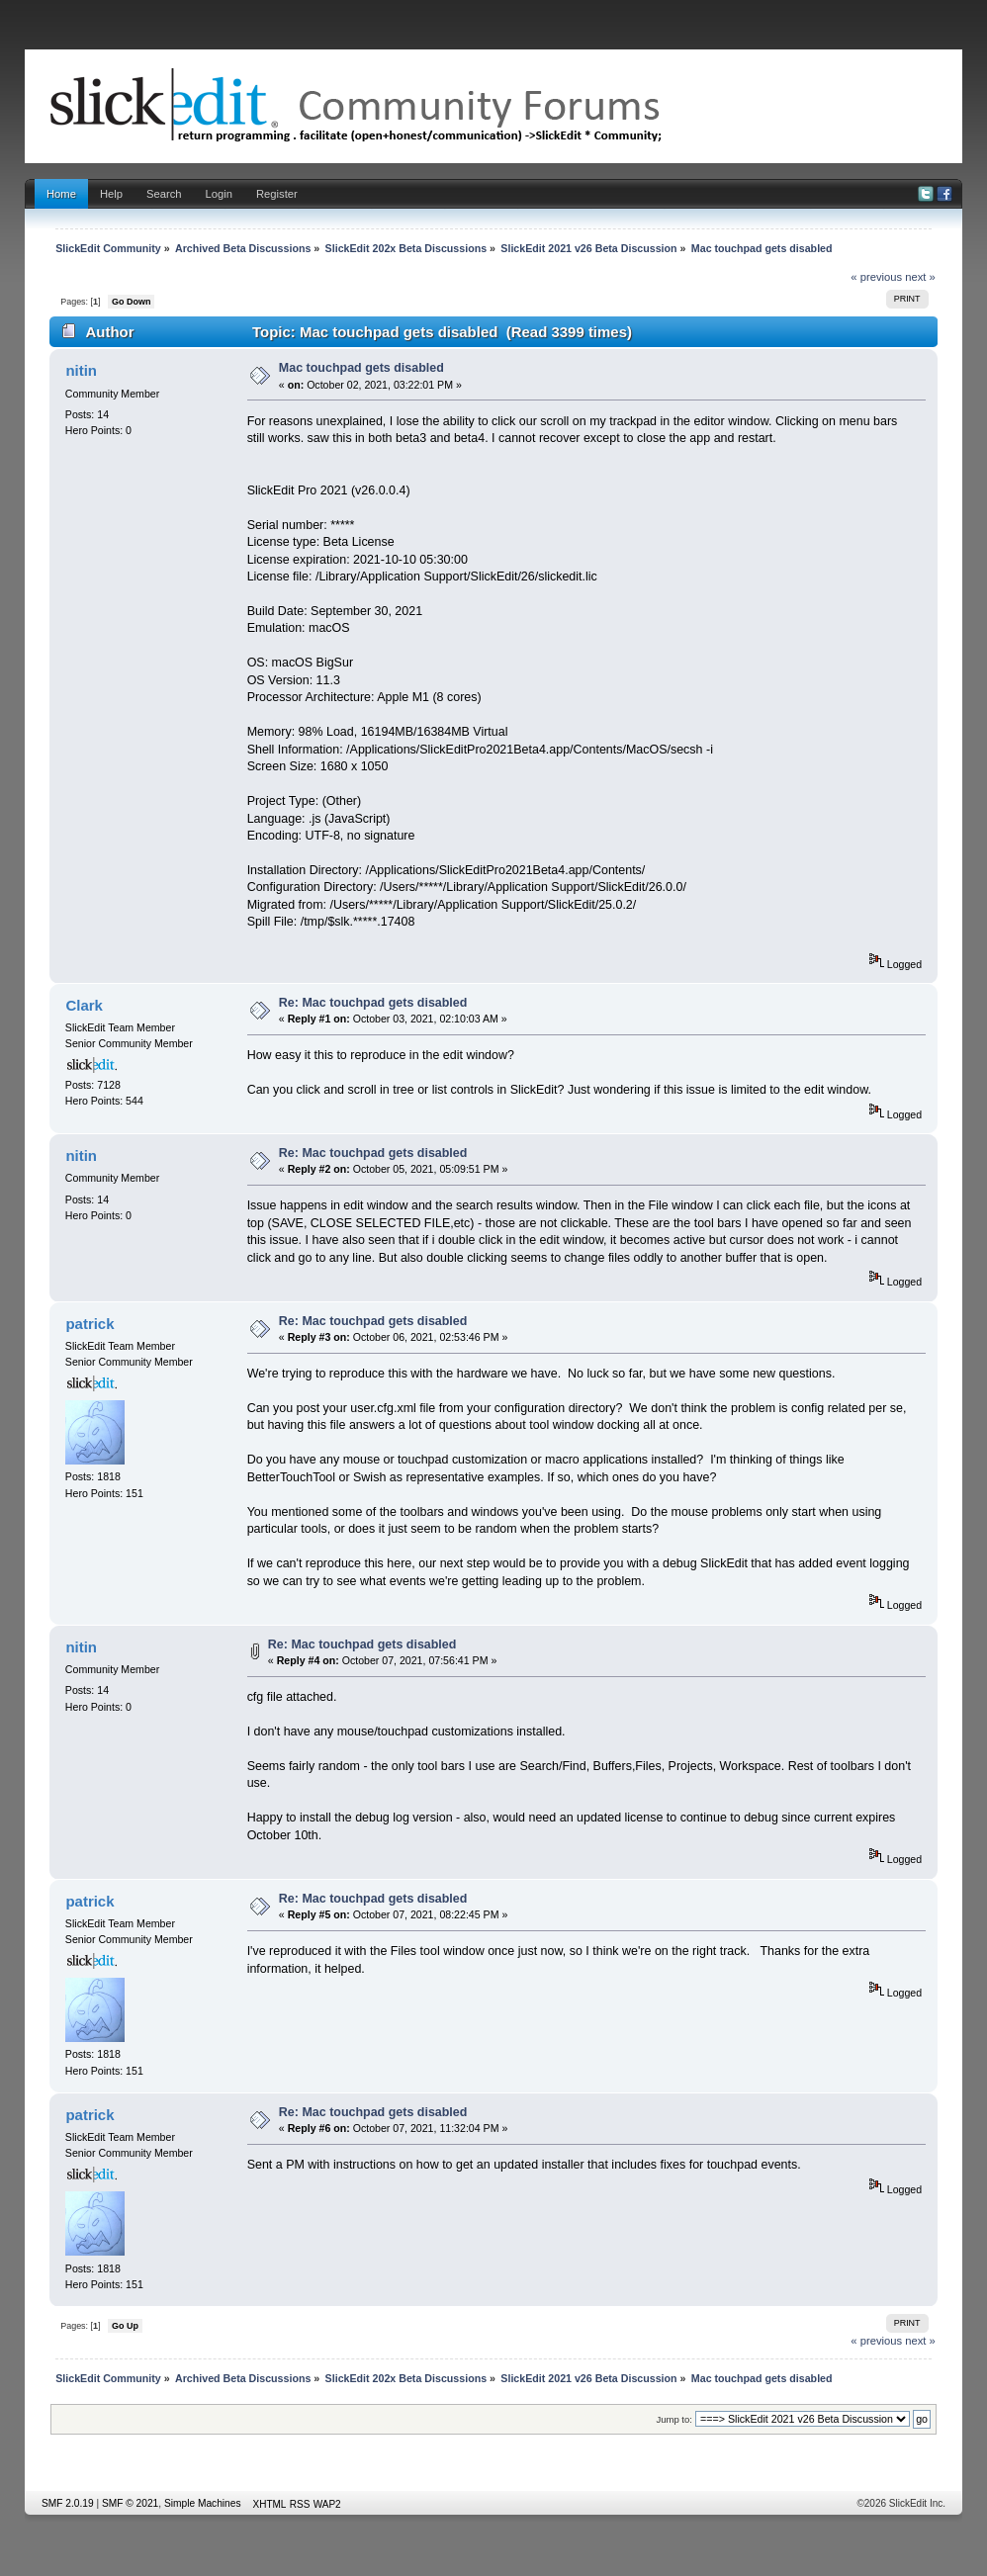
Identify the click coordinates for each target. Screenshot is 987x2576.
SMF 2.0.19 (68, 2503)
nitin (81, 370)
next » (920, 277)
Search (164, 194)
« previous (876, 277)
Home (61, 194)
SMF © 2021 (130, 2503)
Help (111, 194)
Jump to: (674, 2419)
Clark (83, 1005)
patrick (89, 1323)
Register (277, 194)
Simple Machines (202, 2503)
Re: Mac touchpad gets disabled (373, 1003)
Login (219, 194)
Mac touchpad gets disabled (361, 368)
